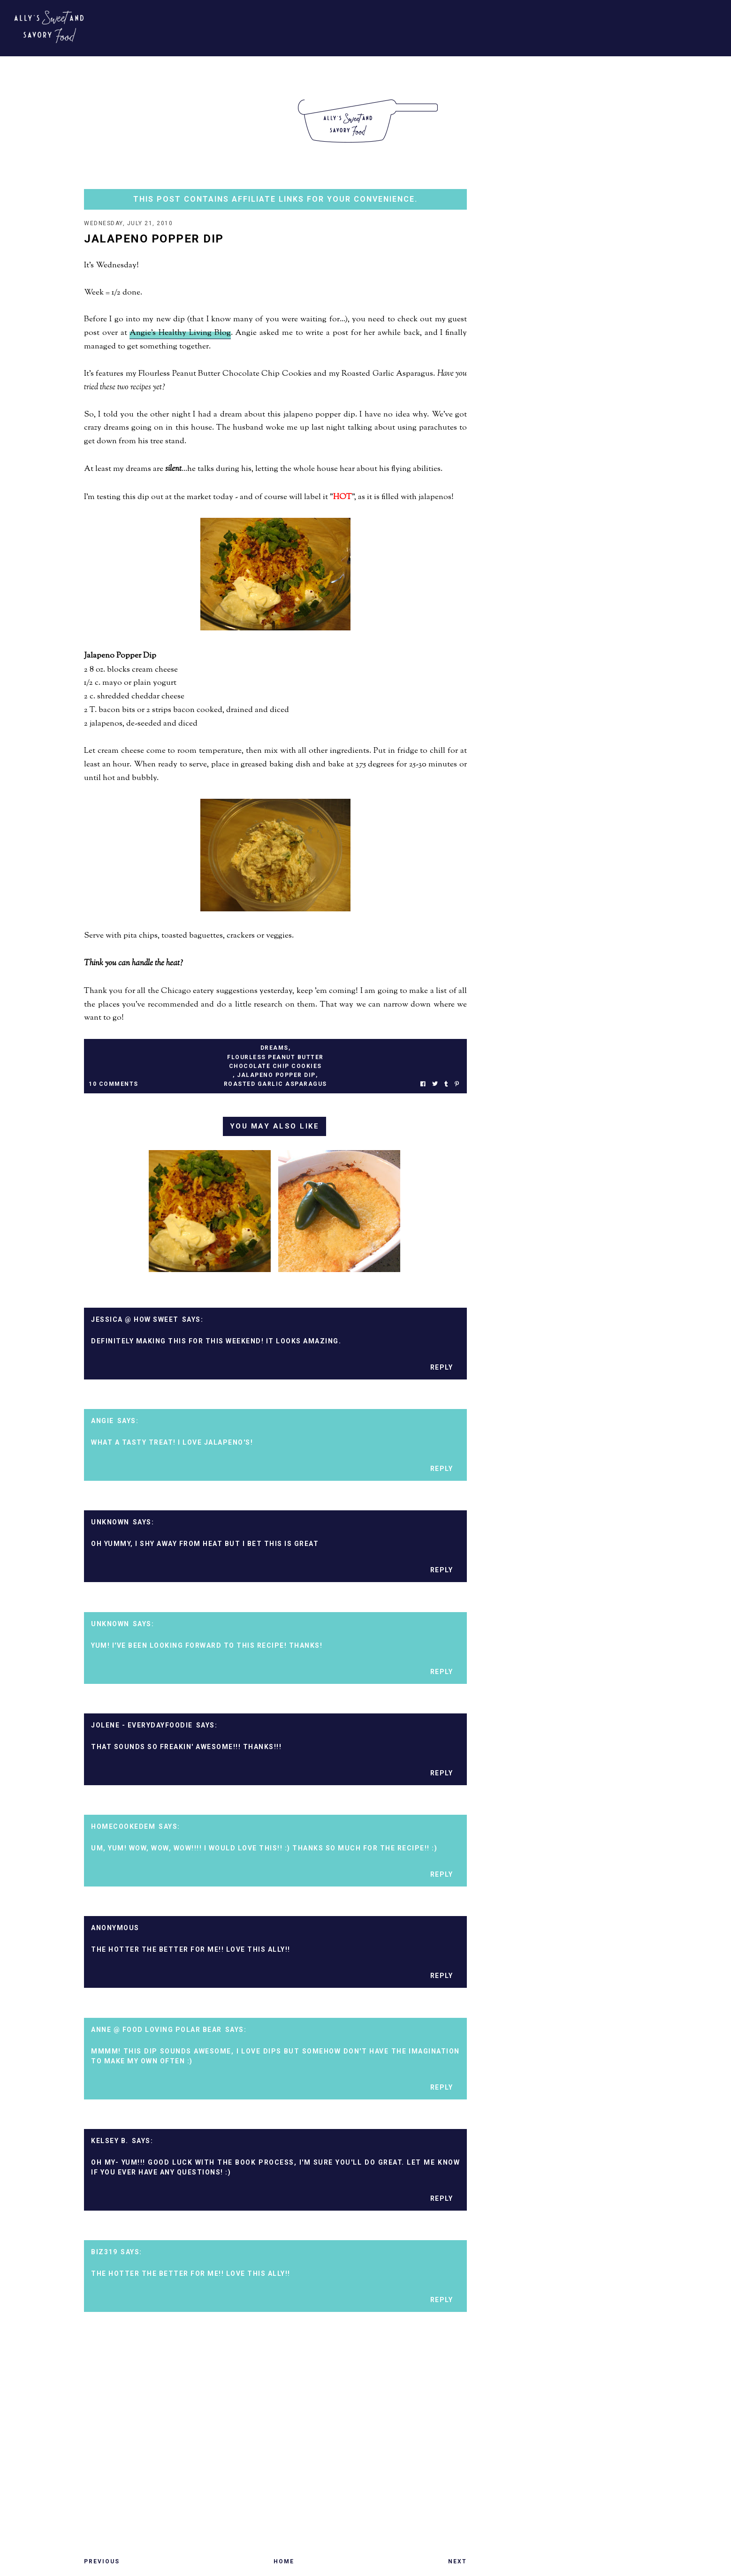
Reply (441, 1368)
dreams (274, 1049)
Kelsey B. (110, 2141)
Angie (102, 1421)
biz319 (104, 2253)
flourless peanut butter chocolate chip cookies (275, 1062)
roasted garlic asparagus (275, 1085)
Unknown (110, 1523)
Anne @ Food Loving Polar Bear (156, 2030)
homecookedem (123, 1827)
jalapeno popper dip (276, 1076)
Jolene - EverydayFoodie (142, 1726)
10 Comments (113, 1085)
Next (457, 2562)
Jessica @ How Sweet (135, 1320)
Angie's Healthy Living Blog (179, 334)
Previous (102, 2562)
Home (284, 2562)
